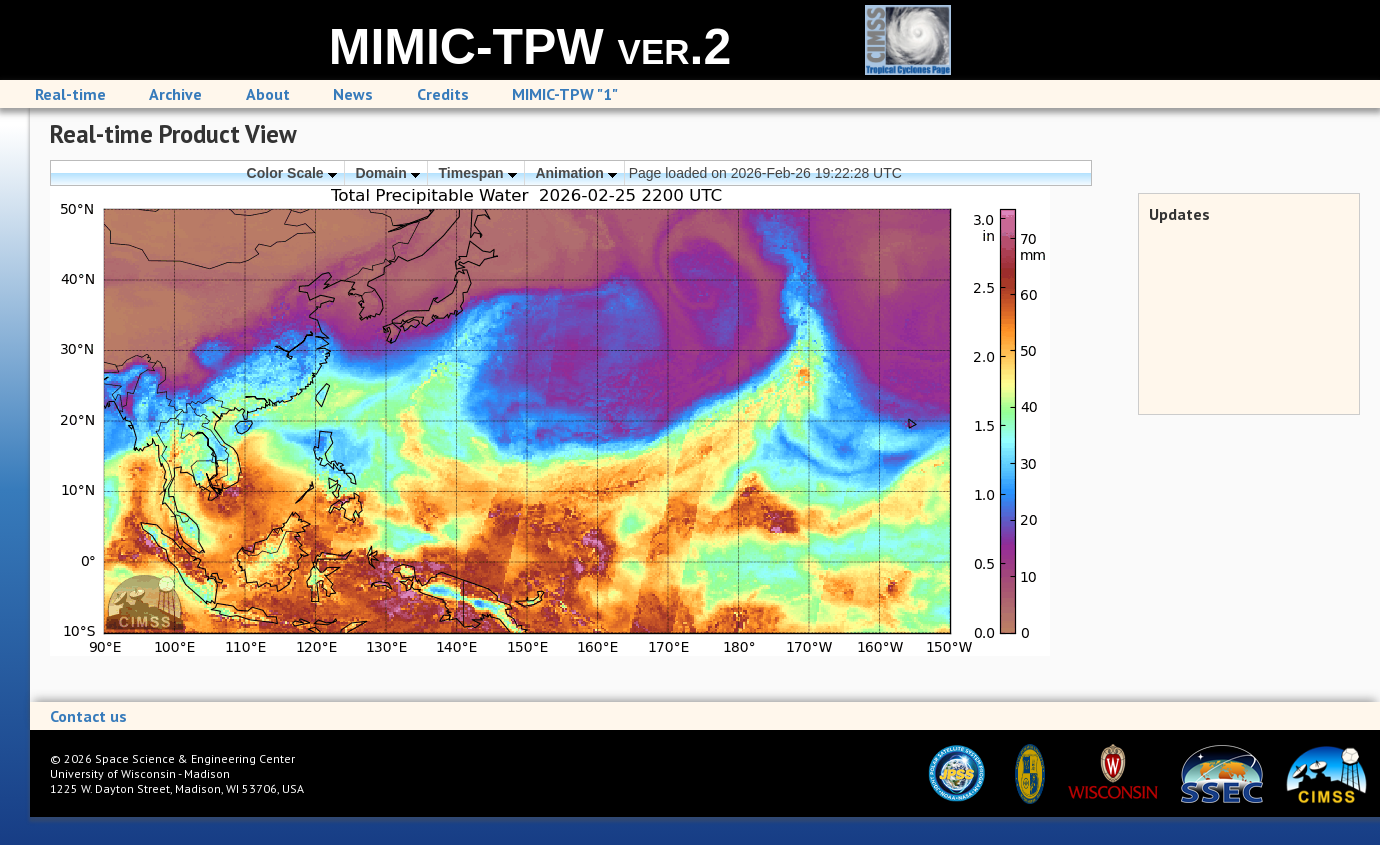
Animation (575, 173)
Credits (443, 94)
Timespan (478, 173)
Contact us (88, 716)
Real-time (70, 94)
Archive (175, 94)
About (268, 94)
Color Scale (292, 173)
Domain (387, 173)
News (353, 94)
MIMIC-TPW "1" (565, 94)
